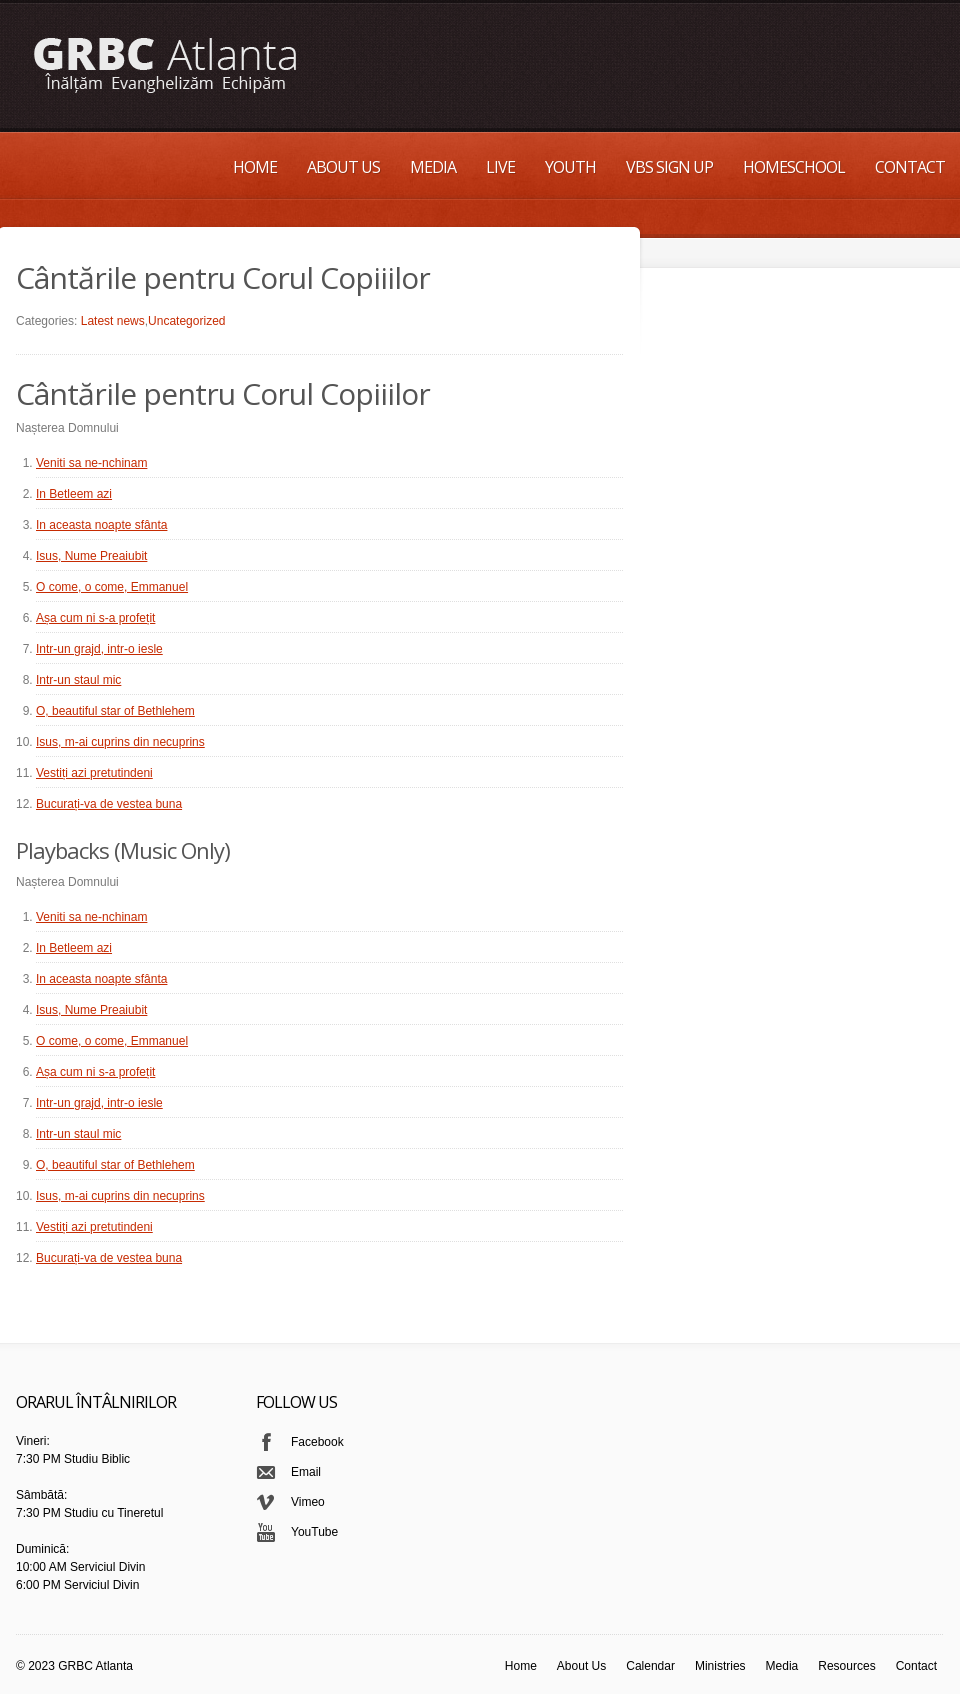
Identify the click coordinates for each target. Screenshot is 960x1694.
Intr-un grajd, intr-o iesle (99, 649)
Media (433, 167)
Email (306, 1472)
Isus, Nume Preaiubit (91, 556)
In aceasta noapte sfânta (101, 525)
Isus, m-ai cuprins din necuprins (120, 742)
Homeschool (794, 167)
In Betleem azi (74, 494)
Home (255, 167)
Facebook (317, 1442)
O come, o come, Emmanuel (112, 587)
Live (500, 167)
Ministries (720, 1666)
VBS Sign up (669, 167)
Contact (910, 167)
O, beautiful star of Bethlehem (115, 711)
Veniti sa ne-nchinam (91, 463)
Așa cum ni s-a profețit (95, 618)
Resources (846, 1666)
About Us (343, 167)
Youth (570, 167)
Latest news (113, 321)
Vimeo (308, 1502)
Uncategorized (186, 321)
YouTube (314, 1532)
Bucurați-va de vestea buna (109, 804)
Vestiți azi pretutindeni (94, 773)
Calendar (650, 1666)
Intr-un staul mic (78, 680)
